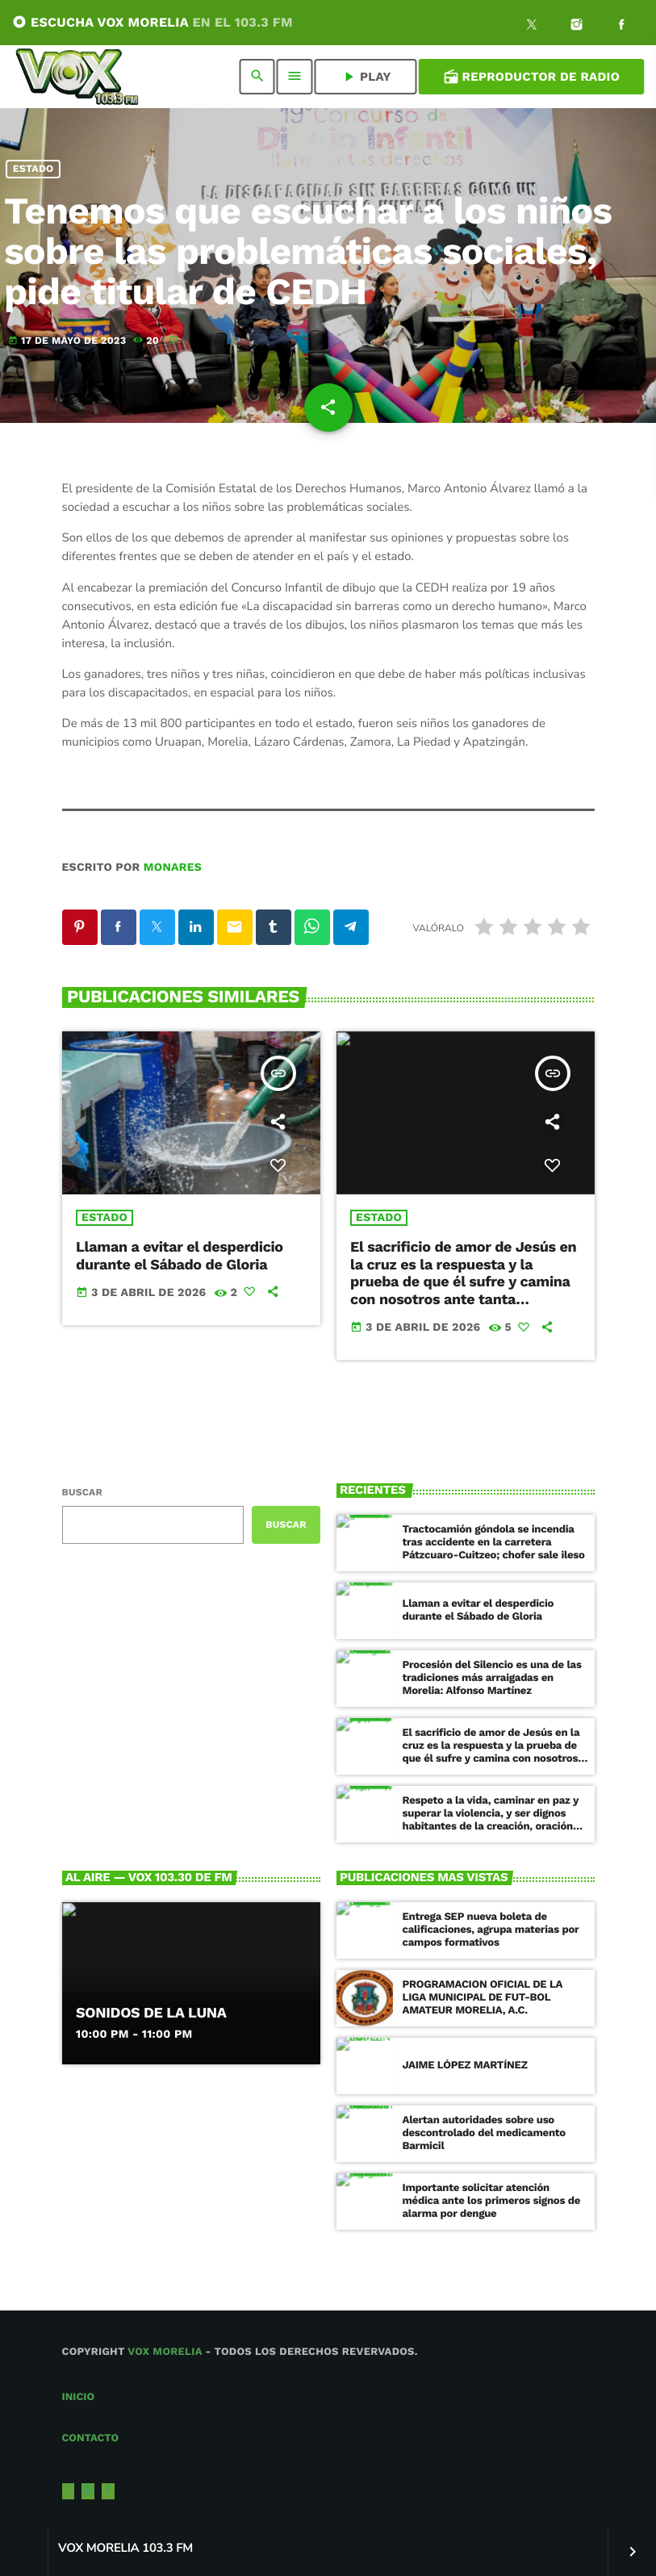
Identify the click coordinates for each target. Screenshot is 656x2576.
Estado (33, 169)
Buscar (82, 1492)
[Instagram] (576, 26)
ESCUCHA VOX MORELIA (152, 22)
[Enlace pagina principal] (76, 76)
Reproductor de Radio (531, 77)
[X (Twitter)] (531, 26)
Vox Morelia (164, 2352)
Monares (173, 867)
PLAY (366, 77)
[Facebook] (621, 26)
